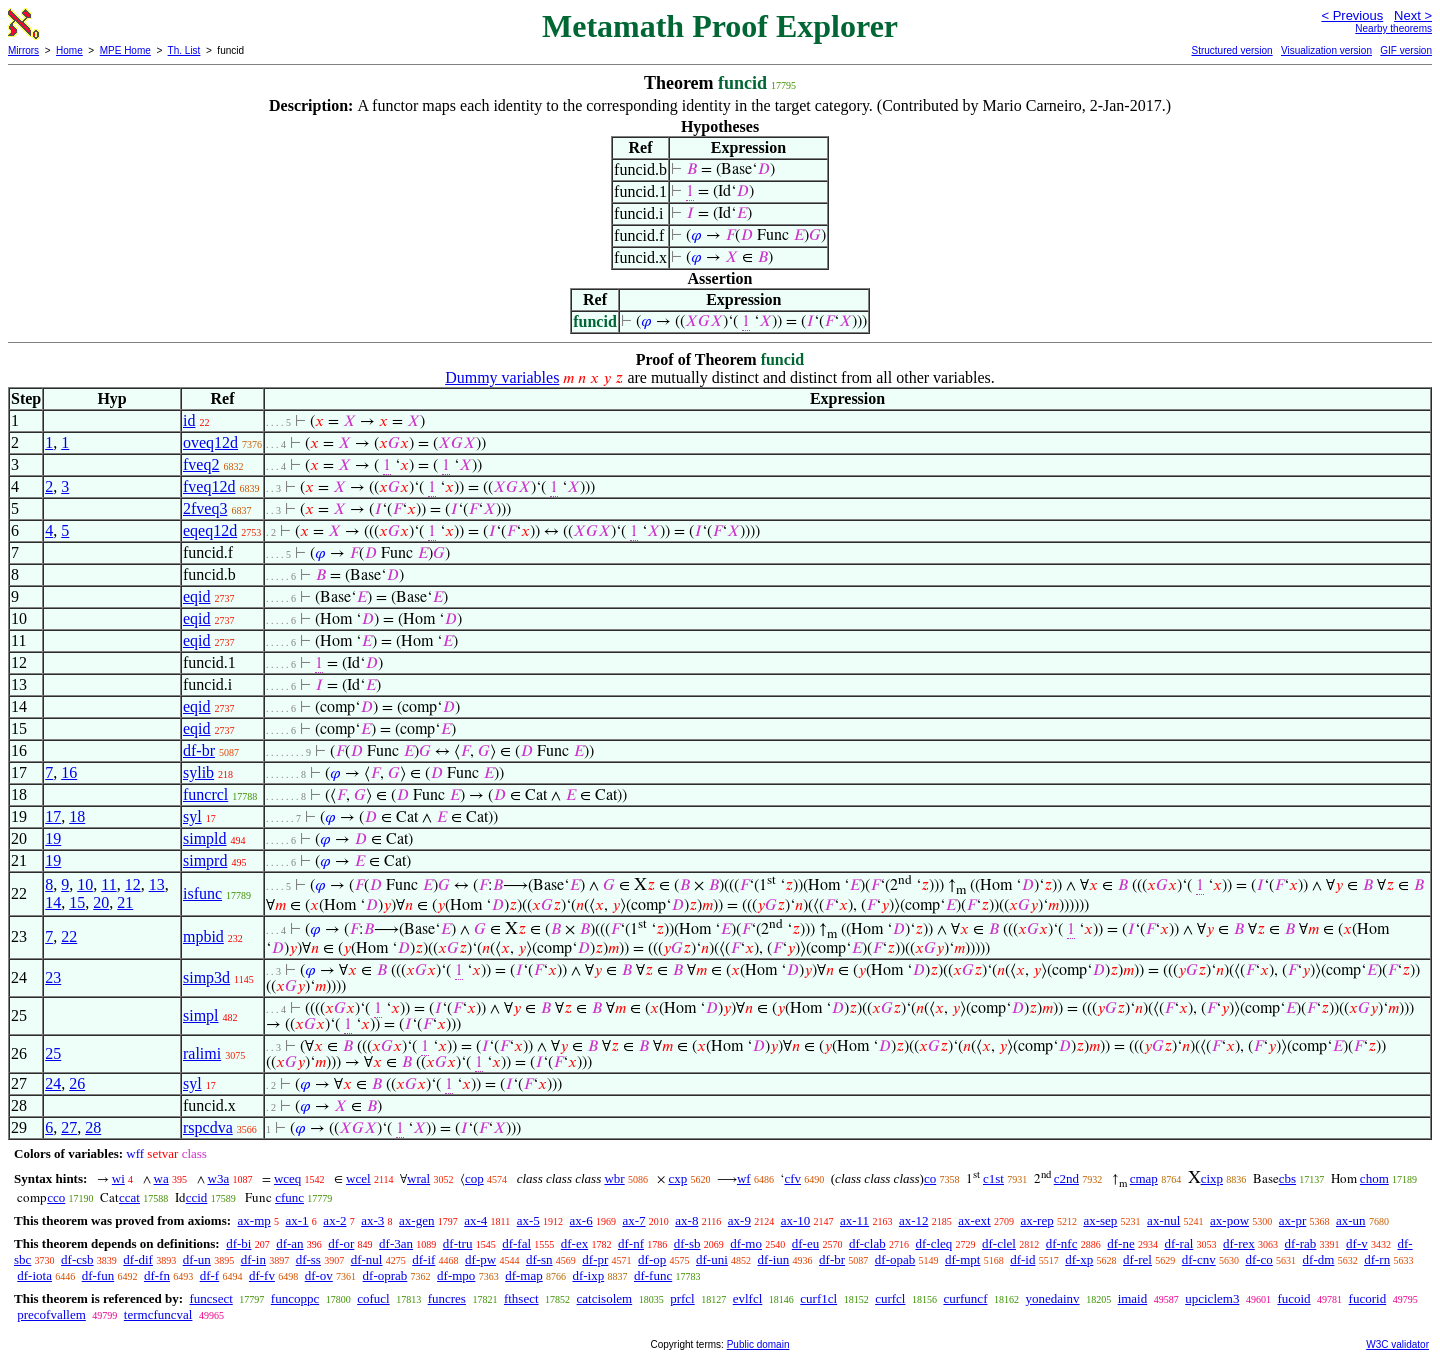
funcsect (210, 1298)
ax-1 (297, 1220)
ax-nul (1163, 1220)
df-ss (308, 1259)
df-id (1022, 1259)
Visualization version (1326, 50)
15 (77, 902)
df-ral (1178, 1243)
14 (53, 902)
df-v (1357, 1243)
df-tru (458, 1243)
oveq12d (210, 442)
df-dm (1319, 1259)
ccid (197, 1197)
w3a (219, 1178)
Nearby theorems (1393, 28)
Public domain (758, 1344)
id (189, 420)
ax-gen (416, 1220)
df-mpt (962, 1259)
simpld (205, 838)
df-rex (1239, 1243)
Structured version (1231, 50)
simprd (205, 860)
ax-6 (581, 1220)
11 (108, 884)
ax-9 (739, 1220)
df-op (652, 1259)
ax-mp (254, 1220)
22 (69, 936)
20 (101, 902)
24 (53, 1083)
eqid (197, 596)
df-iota (34, 1275)
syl (192, 816)
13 (157, 884)
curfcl (890, 1298)
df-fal (516, 1243)
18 (77, 816)
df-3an (396, 1243)
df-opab (895, 1259)
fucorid (1368, 1298)
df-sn (539, 1259)
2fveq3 (205, 508)
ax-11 (854, 1220)
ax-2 (334, 1220)
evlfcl (748, 1298)
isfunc (202, 893)
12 (133, 884)
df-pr (595, 1259)
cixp (1212, 1178)
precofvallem (51, 1314)
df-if (423, 1259)
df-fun (98, 1275)
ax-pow (1229, 1220)
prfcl (682, 1298)
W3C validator (1397, 1344)
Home (69, 50)
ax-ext (974, 1220)
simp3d (206, 977)
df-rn (1377, 1259)
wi (118, 1178)
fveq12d (209, 486)
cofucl (373, 1298)
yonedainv (1052, 1298)
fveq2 (201, 464)
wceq (287, 1178)
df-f (210, 1275)
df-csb (77, 1259)
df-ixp (588, 1275)
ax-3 (372, 1220)
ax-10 (796, 1220)
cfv (792, 1178)
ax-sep (1100, 1220)
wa (161, 1178)
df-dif (138, 1259)
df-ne (1120, 1243)
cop (474, 1178)
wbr (614, 1178)
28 (93, 1127)
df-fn (157, 1275)
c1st (993, 1178)
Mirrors (23, 50)
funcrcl (205, 794)
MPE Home (125, 50)
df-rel (1137, 1259)
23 (53, 977)
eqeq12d (210, 530)
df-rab (1301, 1243)
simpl (201, 1015)
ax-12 (914, 1220)
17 (53, 816)
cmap (1144, 1178)
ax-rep (1036, 1220)
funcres (447, 1298)
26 (77, 1083)
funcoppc (295, 1298)
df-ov (319, 1275)
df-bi (238, 1243)
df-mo (746, 1243)
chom (1374, 1178)
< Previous (1352, 15)
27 (69, 1127)
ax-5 (528, 1220)
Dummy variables (502, 377)
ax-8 (686, 1220)
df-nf (631, 1243)
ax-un (1351, 1220)
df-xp (1079, 1259)
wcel (358, 1178)
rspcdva (208, 1127)
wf (744, 1178)
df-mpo (456, 1275)
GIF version (1406, 50)
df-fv (262, 1275)
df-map (524, 1275)
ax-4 (475, 1220)
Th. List (184, 50)
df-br (199, 750)
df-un (197, 1259)
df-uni (712, 1259)
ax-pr (1292, 1220)
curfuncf (965, 1298)
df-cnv (1199, 1259)
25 (53, 1053)
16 (69, 772)
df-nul (367, 1259)
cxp (677, 1178)
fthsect (521, 1298)
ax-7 (633, 1220)
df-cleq (933, 1243)
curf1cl (818, 1298)
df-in (253, 1259)
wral (418, 1178)
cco (56, 1197)
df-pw (480, 1259)
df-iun (774, 1259)
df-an (289, 1243)
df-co (1258, 1259)
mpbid (203, 936)
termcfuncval (158, 1314)
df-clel (999, 1243)
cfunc (289, 1197)
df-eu (805, 1243)
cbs (1287, 1178)
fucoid (1293, 1298)
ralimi (202, 1053)
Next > (1413, 15)
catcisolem (605, 1298)
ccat (129, 1197)
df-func (653, 1275)
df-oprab (385, 1275)
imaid (1133, 1298)
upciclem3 (1212, 1298)
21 (125, 902)
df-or (341, 1243)
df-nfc (1062, 1243)
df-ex (574, 1243)
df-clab (867, 1243)
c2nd (1066, 1178)
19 (53, 838)
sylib (198, 772)
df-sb (687, 1243)
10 (85, 884)
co (930, 1178)
